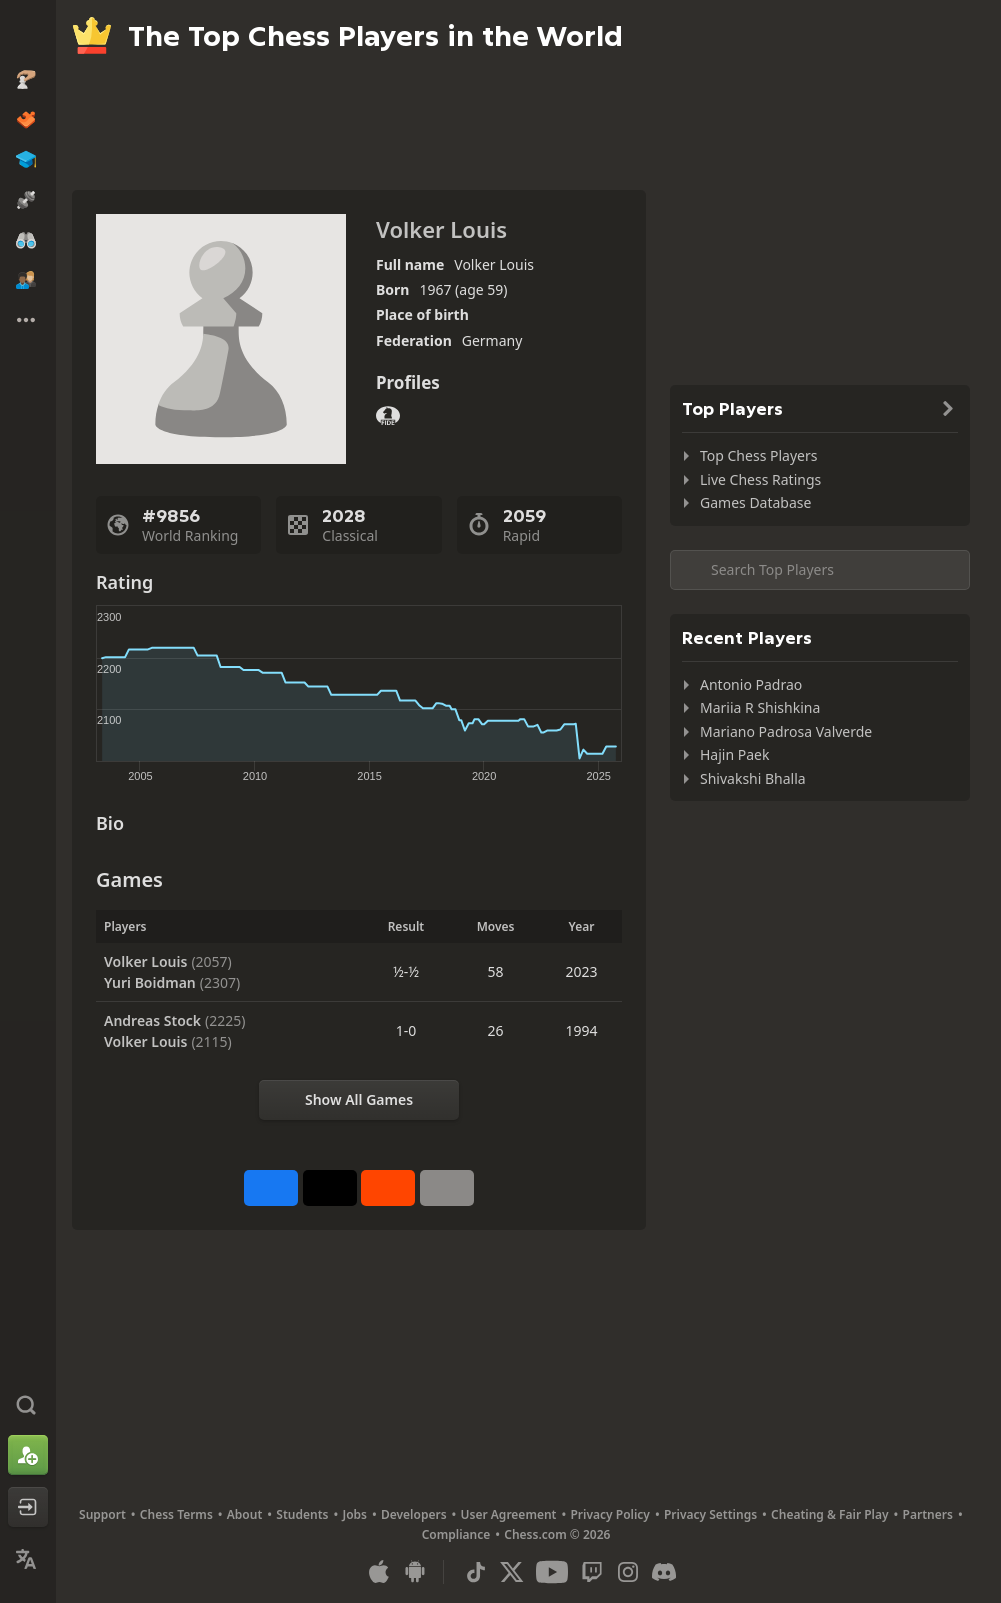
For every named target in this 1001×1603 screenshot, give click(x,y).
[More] (447, 1188)
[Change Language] (28, 1559)
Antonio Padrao (751, 684)
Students (302, 1514)
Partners (928, 1514)
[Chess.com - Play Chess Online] (28, 34)
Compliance (456, 1534)
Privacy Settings (710, 1514)
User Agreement (509, 1514)
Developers (414, 1514)
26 (496, 1030)
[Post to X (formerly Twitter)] (330, 1188)
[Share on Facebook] (271, 1188)
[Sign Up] (28, 1455)
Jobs (354, 1514)
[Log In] (28, 1507)
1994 (581, 1030)
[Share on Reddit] (388, 1188)
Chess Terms (176, 1514)
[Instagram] (628, 1572)
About (245, 1514)
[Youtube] (552, 1572)
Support (102, 1514)
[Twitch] (592, 1572)
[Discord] (664, 1572)
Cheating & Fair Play (830, 1514)
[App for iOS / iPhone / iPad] (379, 1572)
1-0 (406, 1030)
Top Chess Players (758, 455)
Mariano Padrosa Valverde (786, 731)
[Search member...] (820, 570)
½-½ (406, 971)
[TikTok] (476, 1572)
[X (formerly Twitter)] (512, 1572)
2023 (581, 971)
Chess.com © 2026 (557, 1534)
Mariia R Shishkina (760, 707)
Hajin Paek (734, 754)
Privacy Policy (609, 1514)
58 (496, 971)
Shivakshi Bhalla (753, 778)
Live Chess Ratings (760, 479)
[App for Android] (415, 1572)
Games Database (755, 502)
